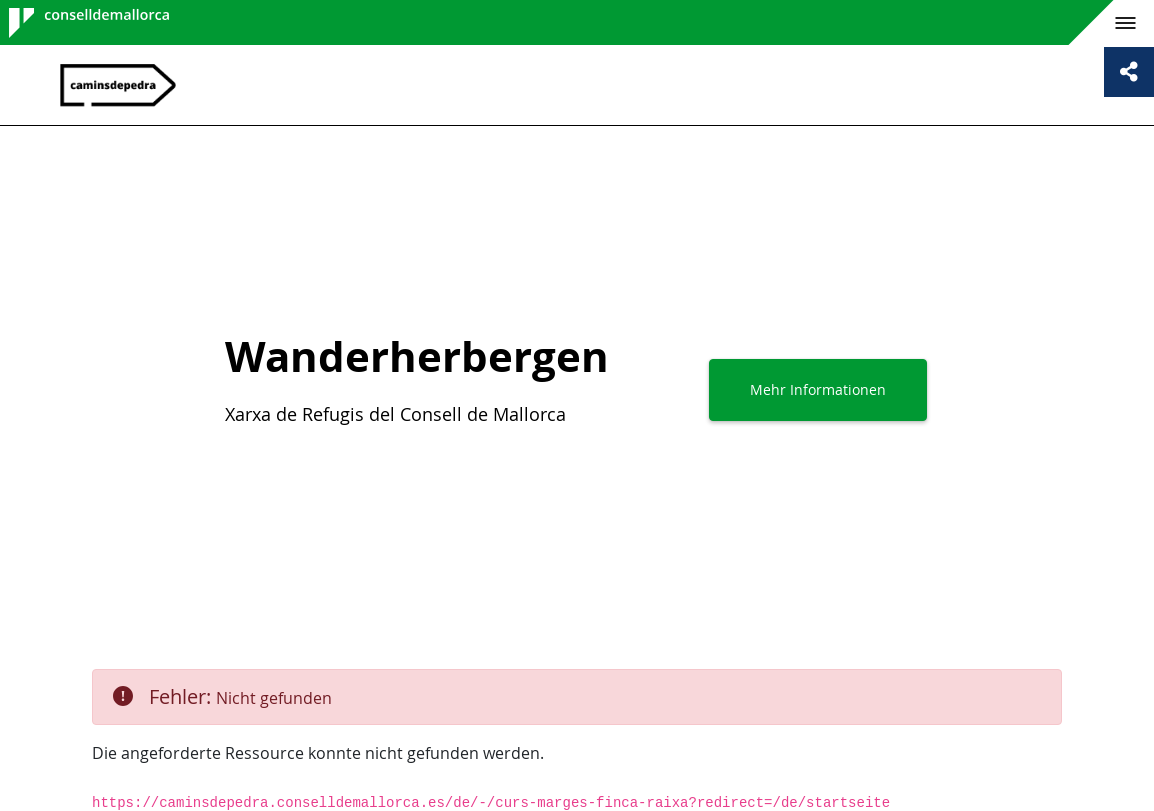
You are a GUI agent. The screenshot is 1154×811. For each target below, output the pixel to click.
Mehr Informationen (818, 389)
